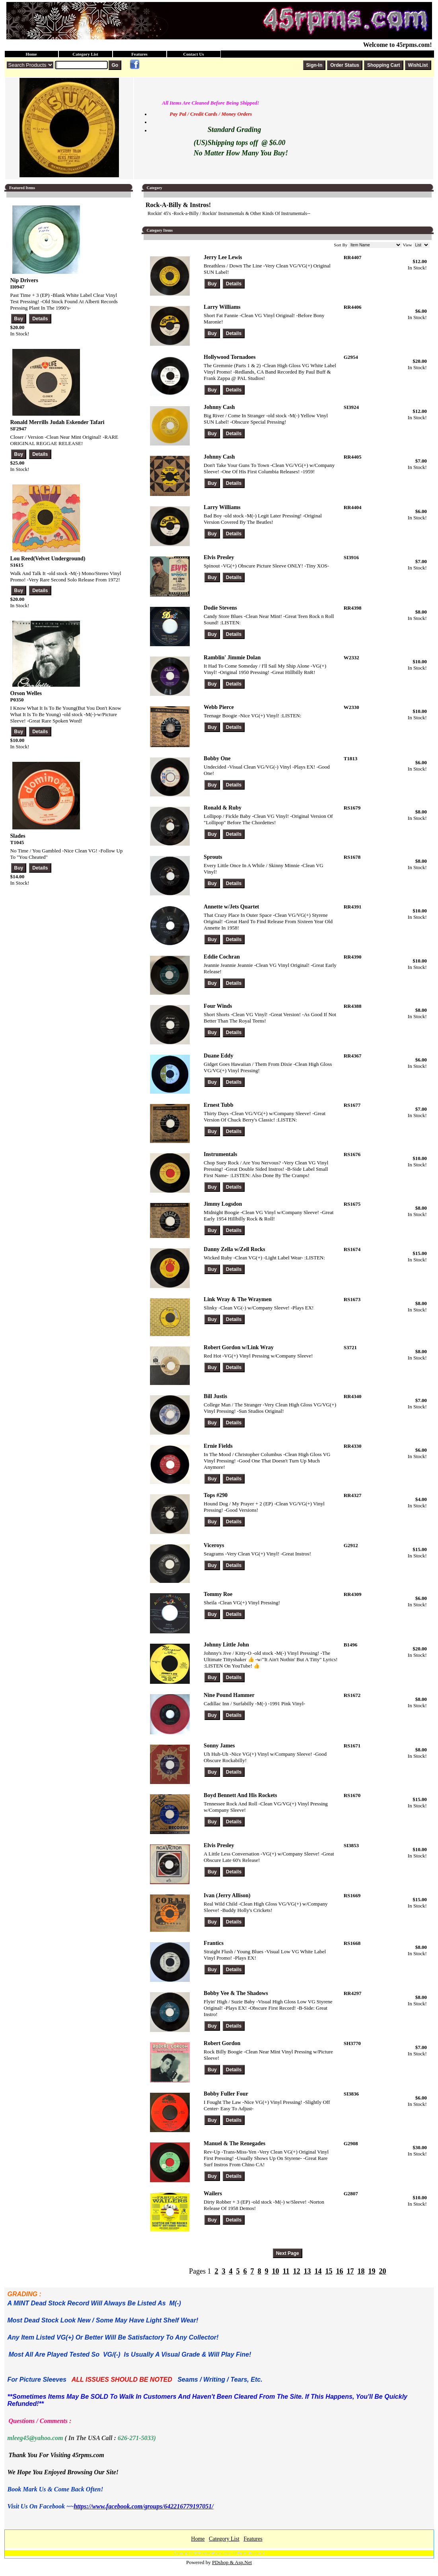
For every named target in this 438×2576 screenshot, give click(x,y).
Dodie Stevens (220, 608)
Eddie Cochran (222, 957)
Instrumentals (220, 1154)
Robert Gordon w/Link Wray (239, 1347)
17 (350, 2271)
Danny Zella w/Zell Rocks (234, 1249)
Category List (85, 54)
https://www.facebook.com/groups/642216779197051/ (143, 2506)
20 (382, 2271)
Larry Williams (222, 307)
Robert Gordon (222, 2043)
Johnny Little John (226, 1645)
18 (360, 2271)
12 (296, 2271)
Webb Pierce (219, 707)
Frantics (214, 1943)
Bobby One (217, 758)
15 (328, 2271)
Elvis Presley (219, 557)
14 (317, 2271)
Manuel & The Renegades (234, 2143)
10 (275, 2271)
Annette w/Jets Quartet (231, 907)
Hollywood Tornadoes (229, 357)
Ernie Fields (218, 1446)
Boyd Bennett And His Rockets (240, 1795)
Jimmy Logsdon (223, 1204)
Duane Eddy (218, 1056)
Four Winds (218, 1006)
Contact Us (193, 54)
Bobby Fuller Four (226, 2094)
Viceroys (214, 1545)
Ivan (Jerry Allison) (227, 1895)
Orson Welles (26, 693)
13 (307, 2271)
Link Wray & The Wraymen (238, 1299)
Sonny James (219, 1746)
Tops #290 (216, 1495)
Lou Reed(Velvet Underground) (48, 559)
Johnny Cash (219, 407)
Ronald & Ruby (222, 808)
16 (339, 2271)
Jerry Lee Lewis (223, 257)
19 (371, 2271)
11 (285, 2271)
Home (31, 54)
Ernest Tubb (218, 1105)
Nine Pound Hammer (229, 1695)
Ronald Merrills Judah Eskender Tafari (57, 422)
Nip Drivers (24, 280)
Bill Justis (215, 1396)
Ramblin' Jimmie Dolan (232, 657)
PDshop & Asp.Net (232, 2562)
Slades (17, 836)
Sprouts (213, 857)
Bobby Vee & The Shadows (236, 1993)
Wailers (213, 2193)
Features (139, 54)
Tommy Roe (218, 1594)
